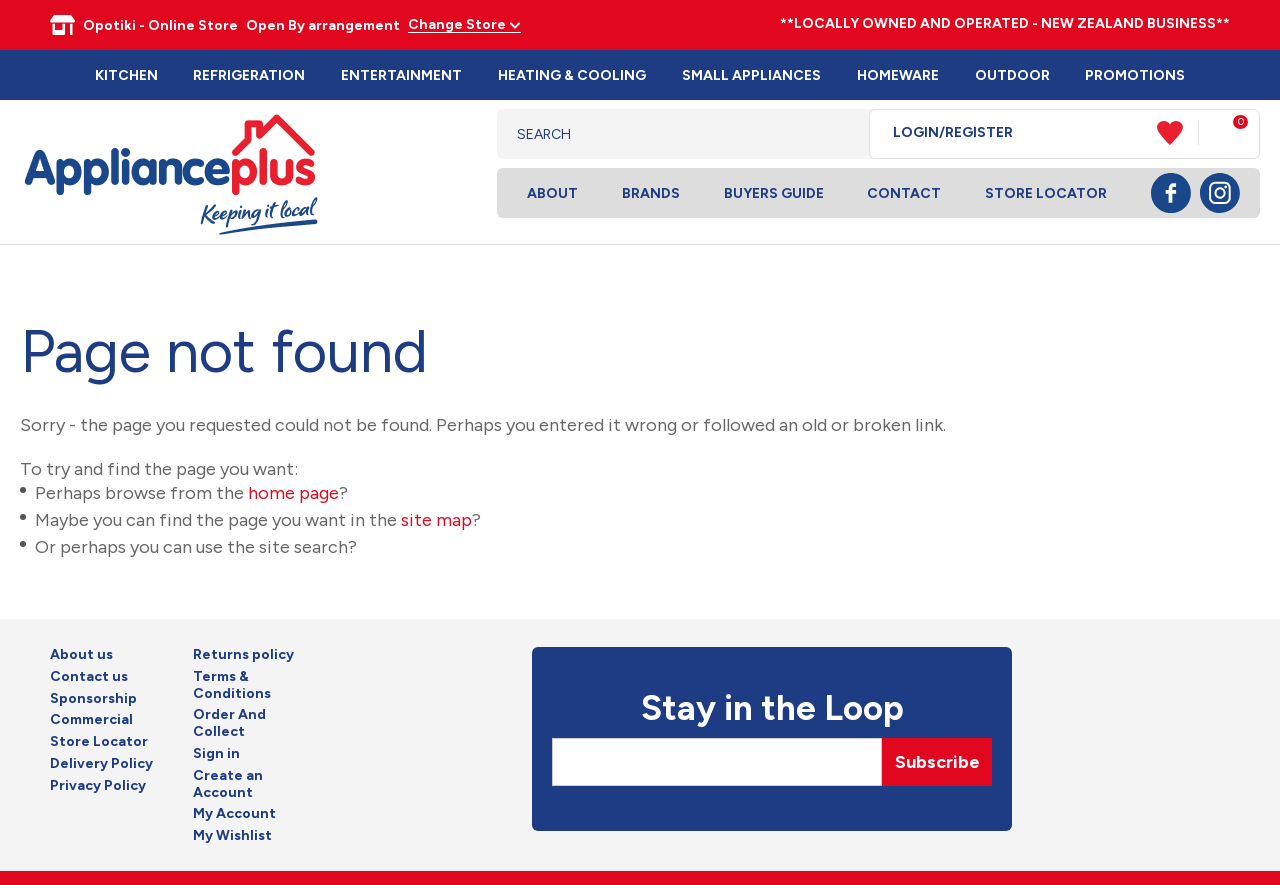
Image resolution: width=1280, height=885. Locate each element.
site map (436, 520)
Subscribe (937, 762)
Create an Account (228, 784)
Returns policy (243, 655)
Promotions (1135, 75)
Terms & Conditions (232, 685)
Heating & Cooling (572, 75)
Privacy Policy (98, 786)
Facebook (1171, 193)
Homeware (898, 75)
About (552, 193)
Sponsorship (93, 699)
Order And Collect (229, 723)
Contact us (89, 677)
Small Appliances (751, 75)
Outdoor (1012, 75)
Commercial (91, 720)
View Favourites (1178, 133)
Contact (904, 193)
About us (81, 655)
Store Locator (1046, 193)
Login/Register (953, 133)
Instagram (1220, 193)
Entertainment (401, 75)
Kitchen (126, 75)
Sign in (216, 754)
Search (838, 134)
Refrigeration (249, 75)
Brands (651, 193)
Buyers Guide (774, 193)
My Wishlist (232, 836)
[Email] (717, 762)
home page (293, 493)
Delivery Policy (101, 764)
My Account (234, 814)
